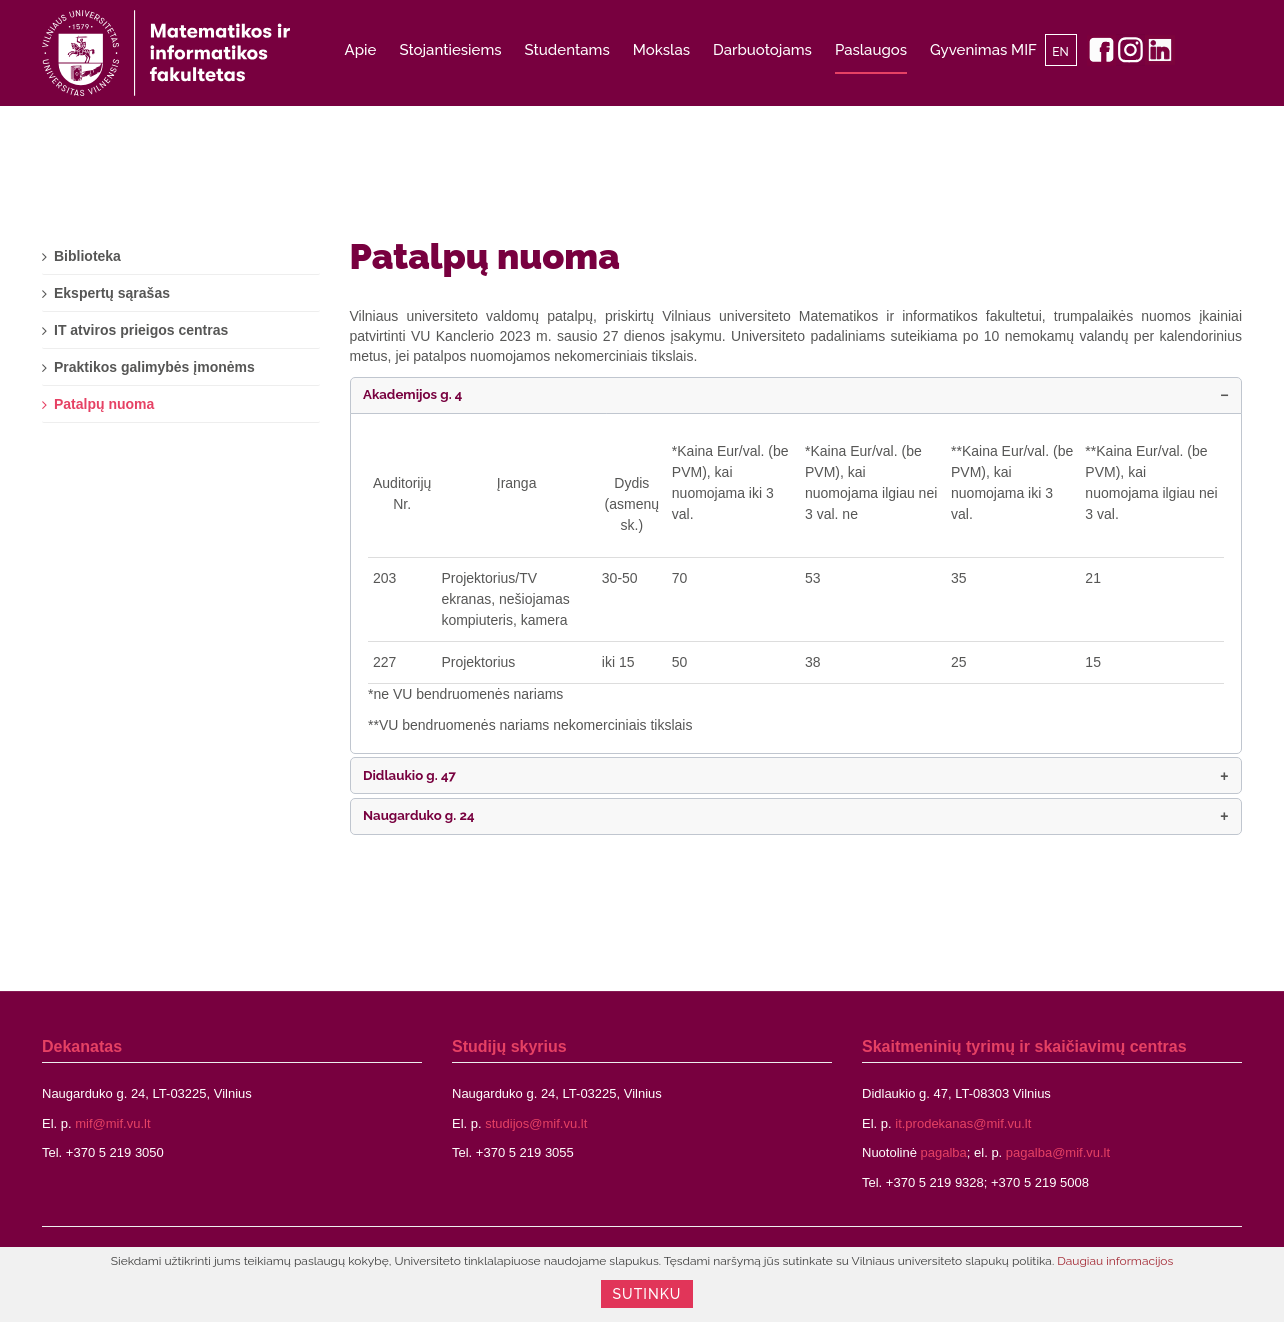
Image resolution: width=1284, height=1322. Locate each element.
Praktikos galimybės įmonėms (154, 367)
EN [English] (1060, 52)
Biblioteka (87, 256)
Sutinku (647, 1294)
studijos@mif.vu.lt (536, 1123)
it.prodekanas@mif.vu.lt (963, 1123)
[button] (796, 395)
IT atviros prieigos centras (141, 330)
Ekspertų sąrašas (112, 293)
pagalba (944, 1152)
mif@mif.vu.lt (112, 1123)
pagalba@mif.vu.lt (1058, 1152)
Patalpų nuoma (485, 256)
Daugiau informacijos (1115, 1261)
